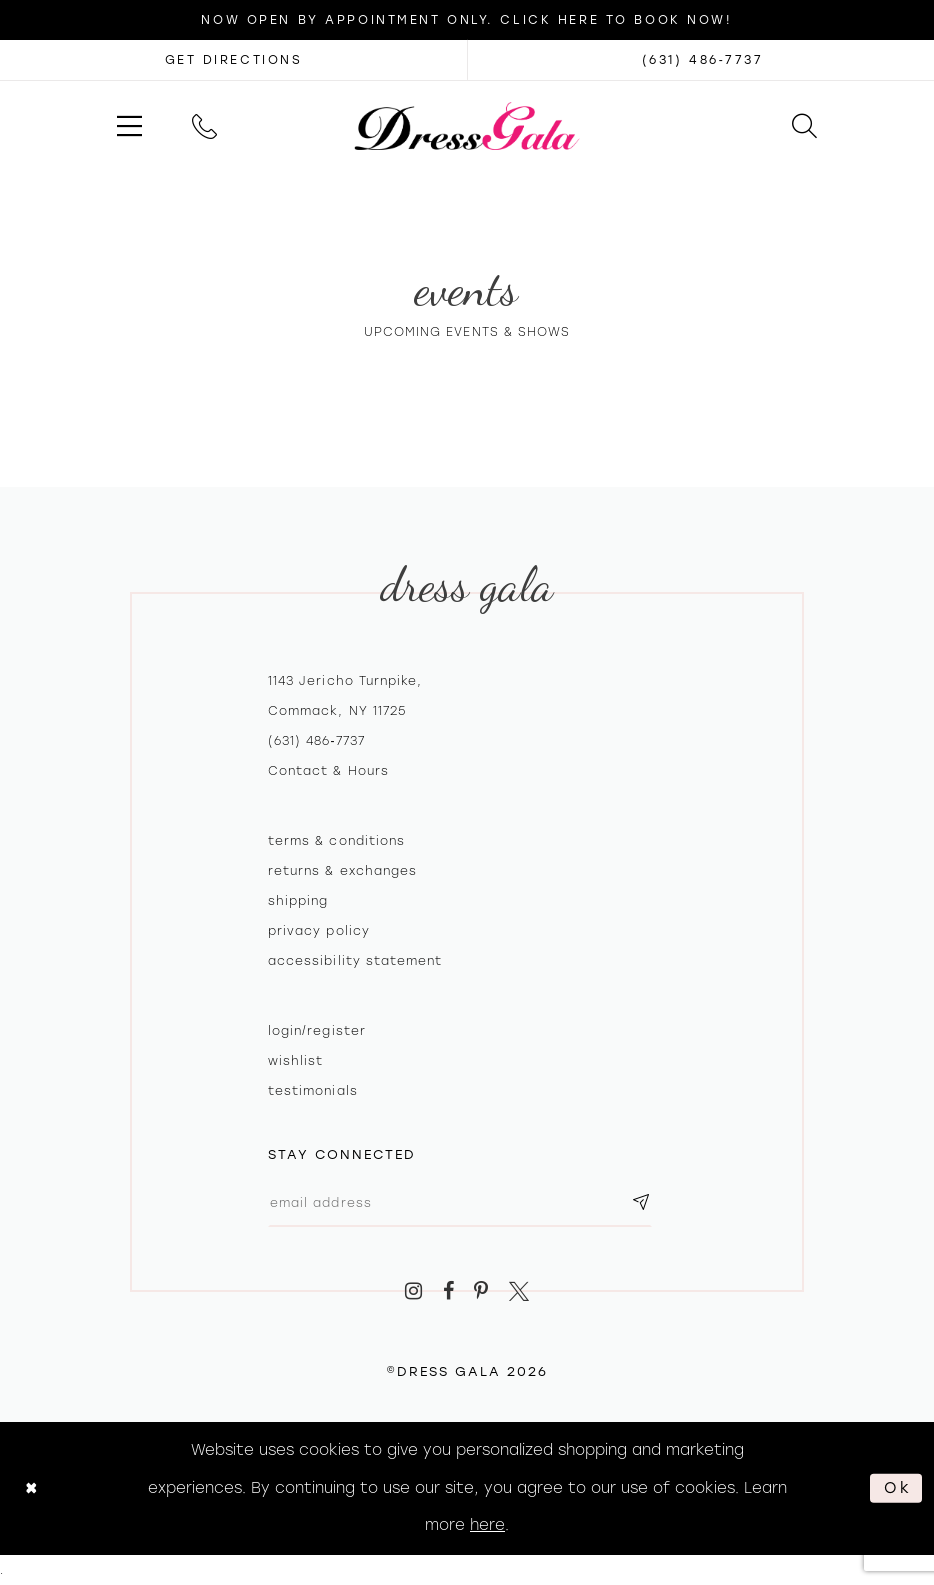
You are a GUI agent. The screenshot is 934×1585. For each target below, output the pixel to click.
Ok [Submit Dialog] (898, 1488)
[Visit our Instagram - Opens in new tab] (413, 1291)
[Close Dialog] (31, 1488)
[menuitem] (129, 125)
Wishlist (295, 1061)
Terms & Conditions (336, 841)
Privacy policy (319, 931)
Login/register (317, 1031)
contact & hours (328, 771)
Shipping (298, 901)
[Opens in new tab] (233, 60)
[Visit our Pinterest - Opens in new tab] (482, 1291)
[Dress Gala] (467, 126)
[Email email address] (460, 1202)
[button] (129, 125)
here (487, 1525)
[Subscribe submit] (641, 1202)
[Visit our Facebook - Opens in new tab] (448, 1291)
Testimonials (313, 1091)
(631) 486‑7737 (316, 741)
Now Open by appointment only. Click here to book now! (466, 20)
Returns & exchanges (342, 871)
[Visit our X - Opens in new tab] (519, 1291)
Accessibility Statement (355, 961)
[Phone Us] (204, 125)
